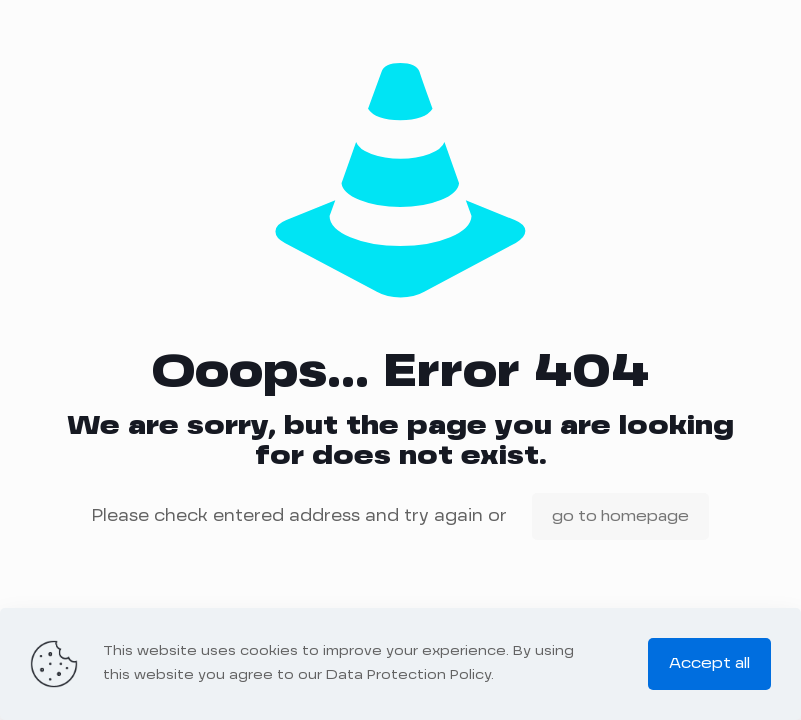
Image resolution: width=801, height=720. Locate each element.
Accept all (709, 663)
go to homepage (620, 516)
